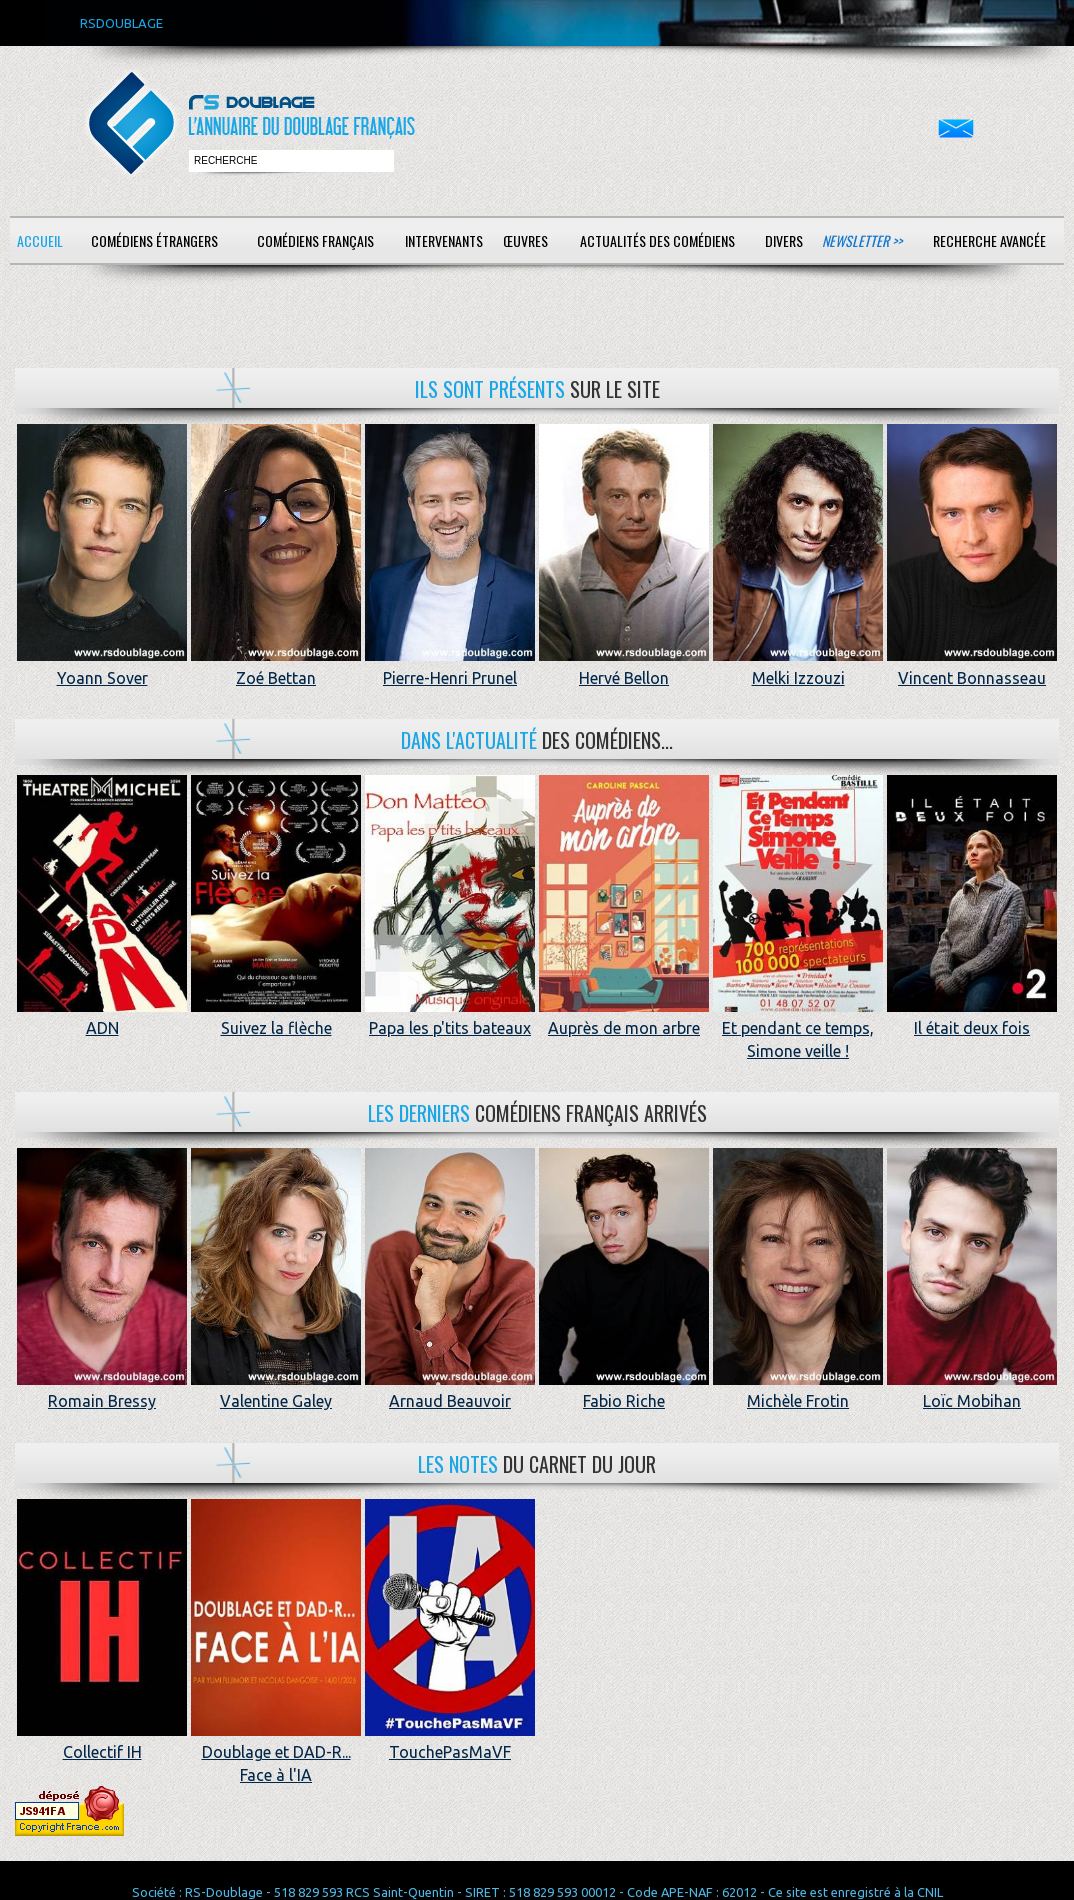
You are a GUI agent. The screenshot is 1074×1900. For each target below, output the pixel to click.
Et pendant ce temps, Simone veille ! (798, 1028)
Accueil (40, 240)
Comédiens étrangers (154, 240)
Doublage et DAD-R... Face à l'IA (276, 1752)
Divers (784, 240)
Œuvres (525, 240)
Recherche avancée (989, 240)
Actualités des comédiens (657, 240)
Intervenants (444, 240)
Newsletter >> (862, 240)
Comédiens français (315, 240)
